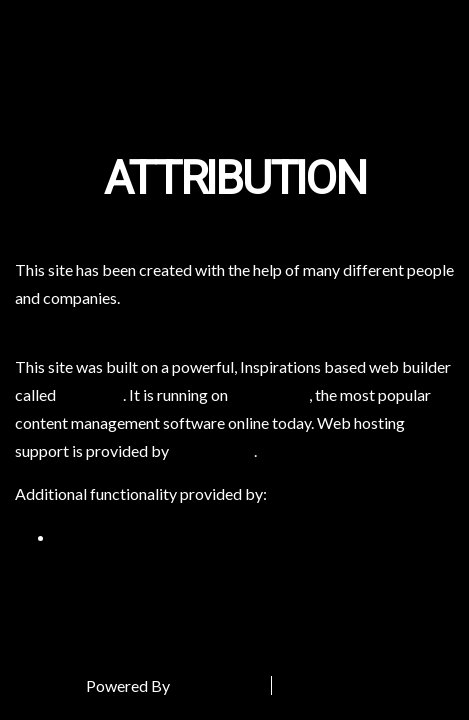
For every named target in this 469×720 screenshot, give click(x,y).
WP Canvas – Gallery (126, 536)
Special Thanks (339, 685)
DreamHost (213, 450)
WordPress (270, 394)
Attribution (235, 179)
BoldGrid (91, 394)
